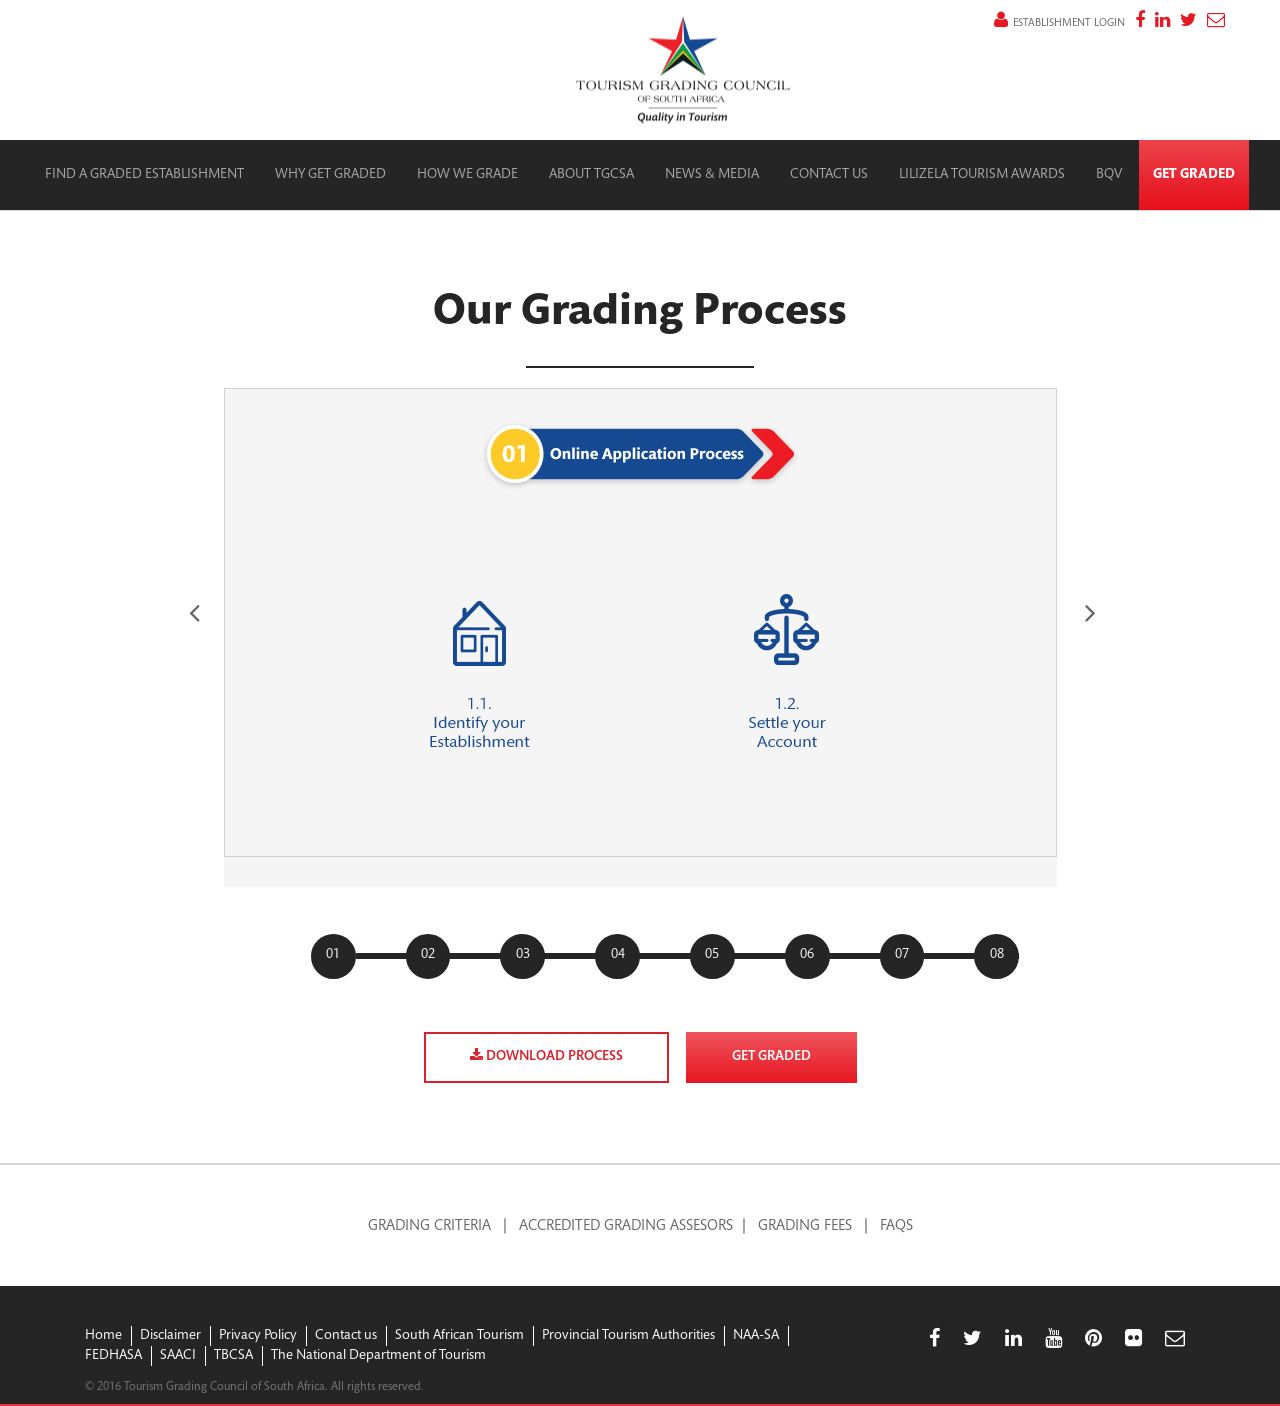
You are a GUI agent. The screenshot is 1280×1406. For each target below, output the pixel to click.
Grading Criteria (429, 1226)
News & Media (712, 175)
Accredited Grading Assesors (626, 1226)
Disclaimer (170, 1336)
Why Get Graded (330, 175)
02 (428, 955)
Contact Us (829, 175)
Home (103, 1336)
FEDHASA (113, 1356)
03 (523, 955)
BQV (1109, 175)
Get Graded (1194, 175)
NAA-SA (756, 1336)
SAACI (178, 1356)
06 (807, 955)
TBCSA (233, 1356)
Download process (546, 1056)
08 (997, 955)
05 (712, 955)
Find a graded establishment (144, 175)
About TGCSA (591, 175)
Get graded (771, 1057)
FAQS (896, 1226)
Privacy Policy (258, 1336)
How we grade (467, 175)
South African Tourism (459, 1336)
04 (618, 955)
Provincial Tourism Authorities (628, 1336)
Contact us (346, 1336)
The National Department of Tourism (378, 1356)
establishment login (1059, 23)
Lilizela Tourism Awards (982, 175)
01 (333, 955)
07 (902, 955)
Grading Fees (805, 1226)
